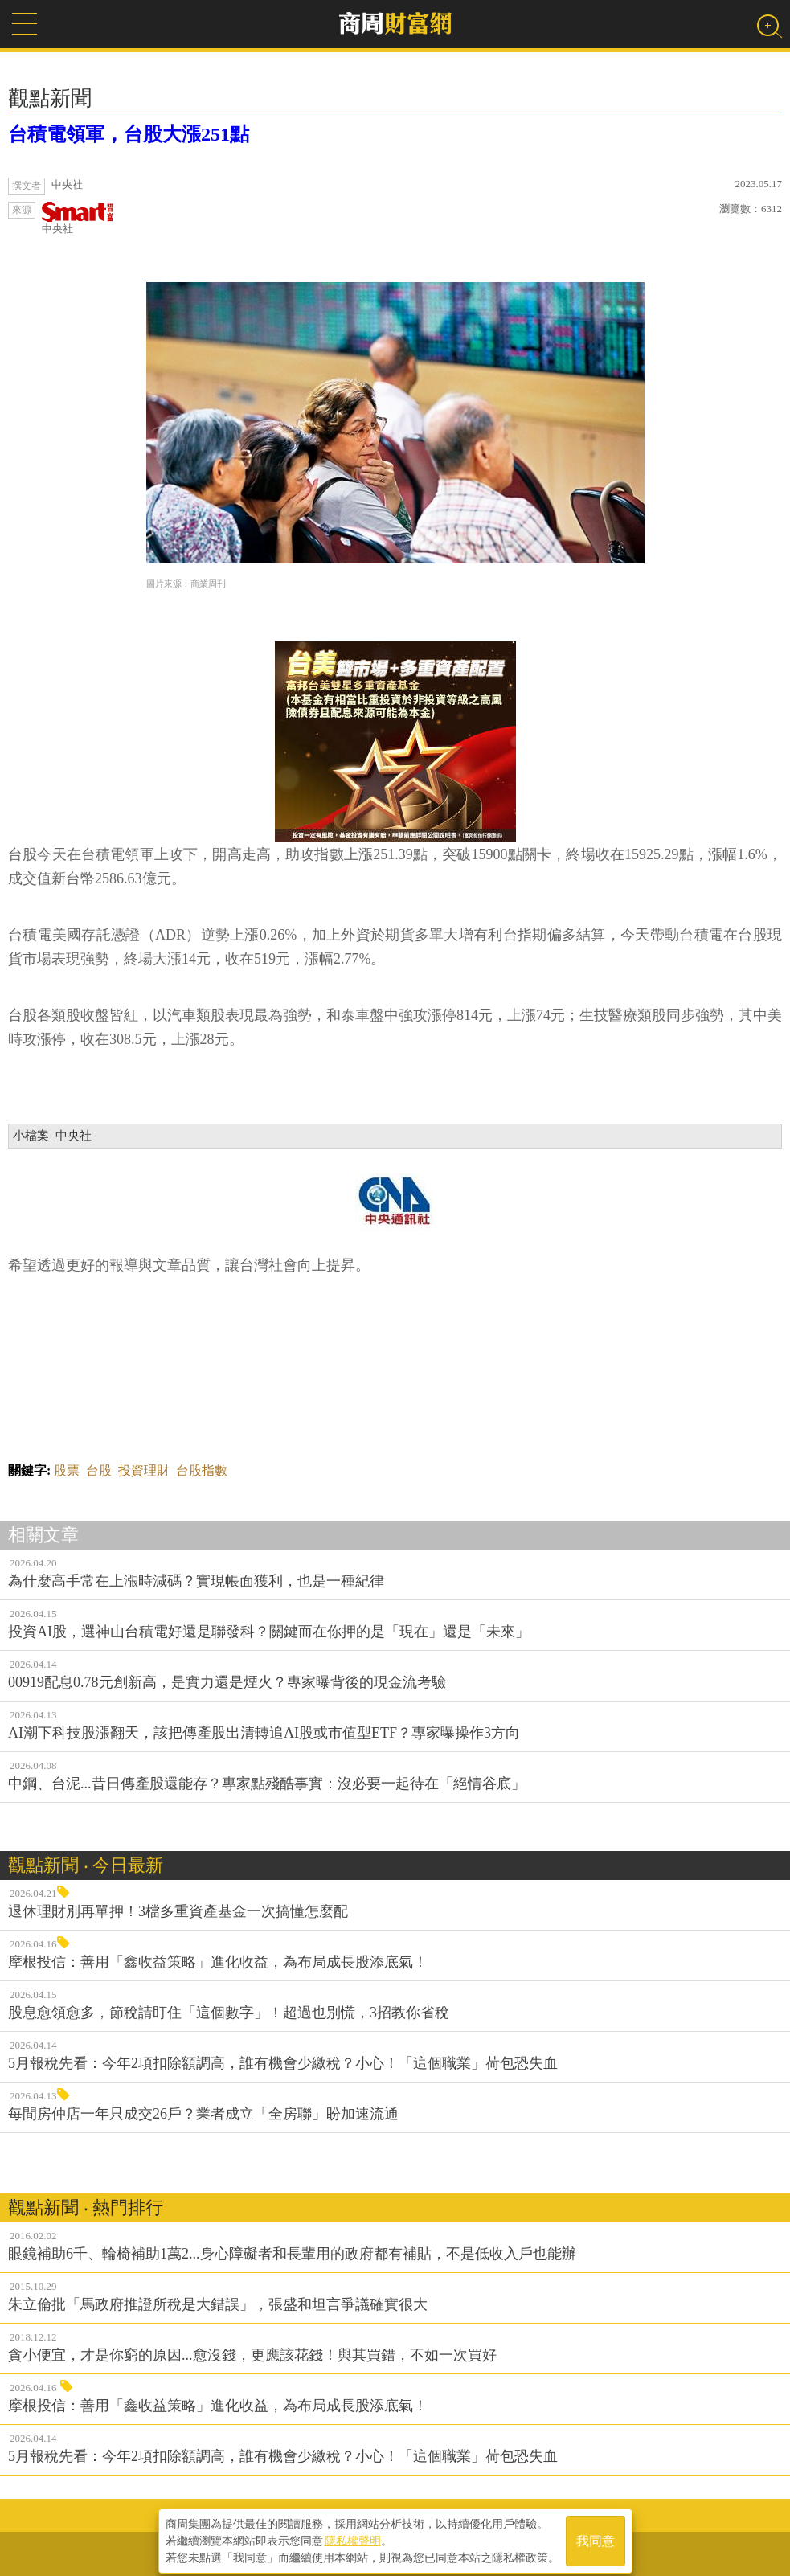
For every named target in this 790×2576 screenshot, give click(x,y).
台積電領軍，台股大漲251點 (128, 134)
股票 (67, 1470)
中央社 (78, 218)
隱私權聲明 (353, 2536)
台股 (99, 1470)
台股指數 (201, 1470)
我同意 (595, 2537)
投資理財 (144, 1470)
